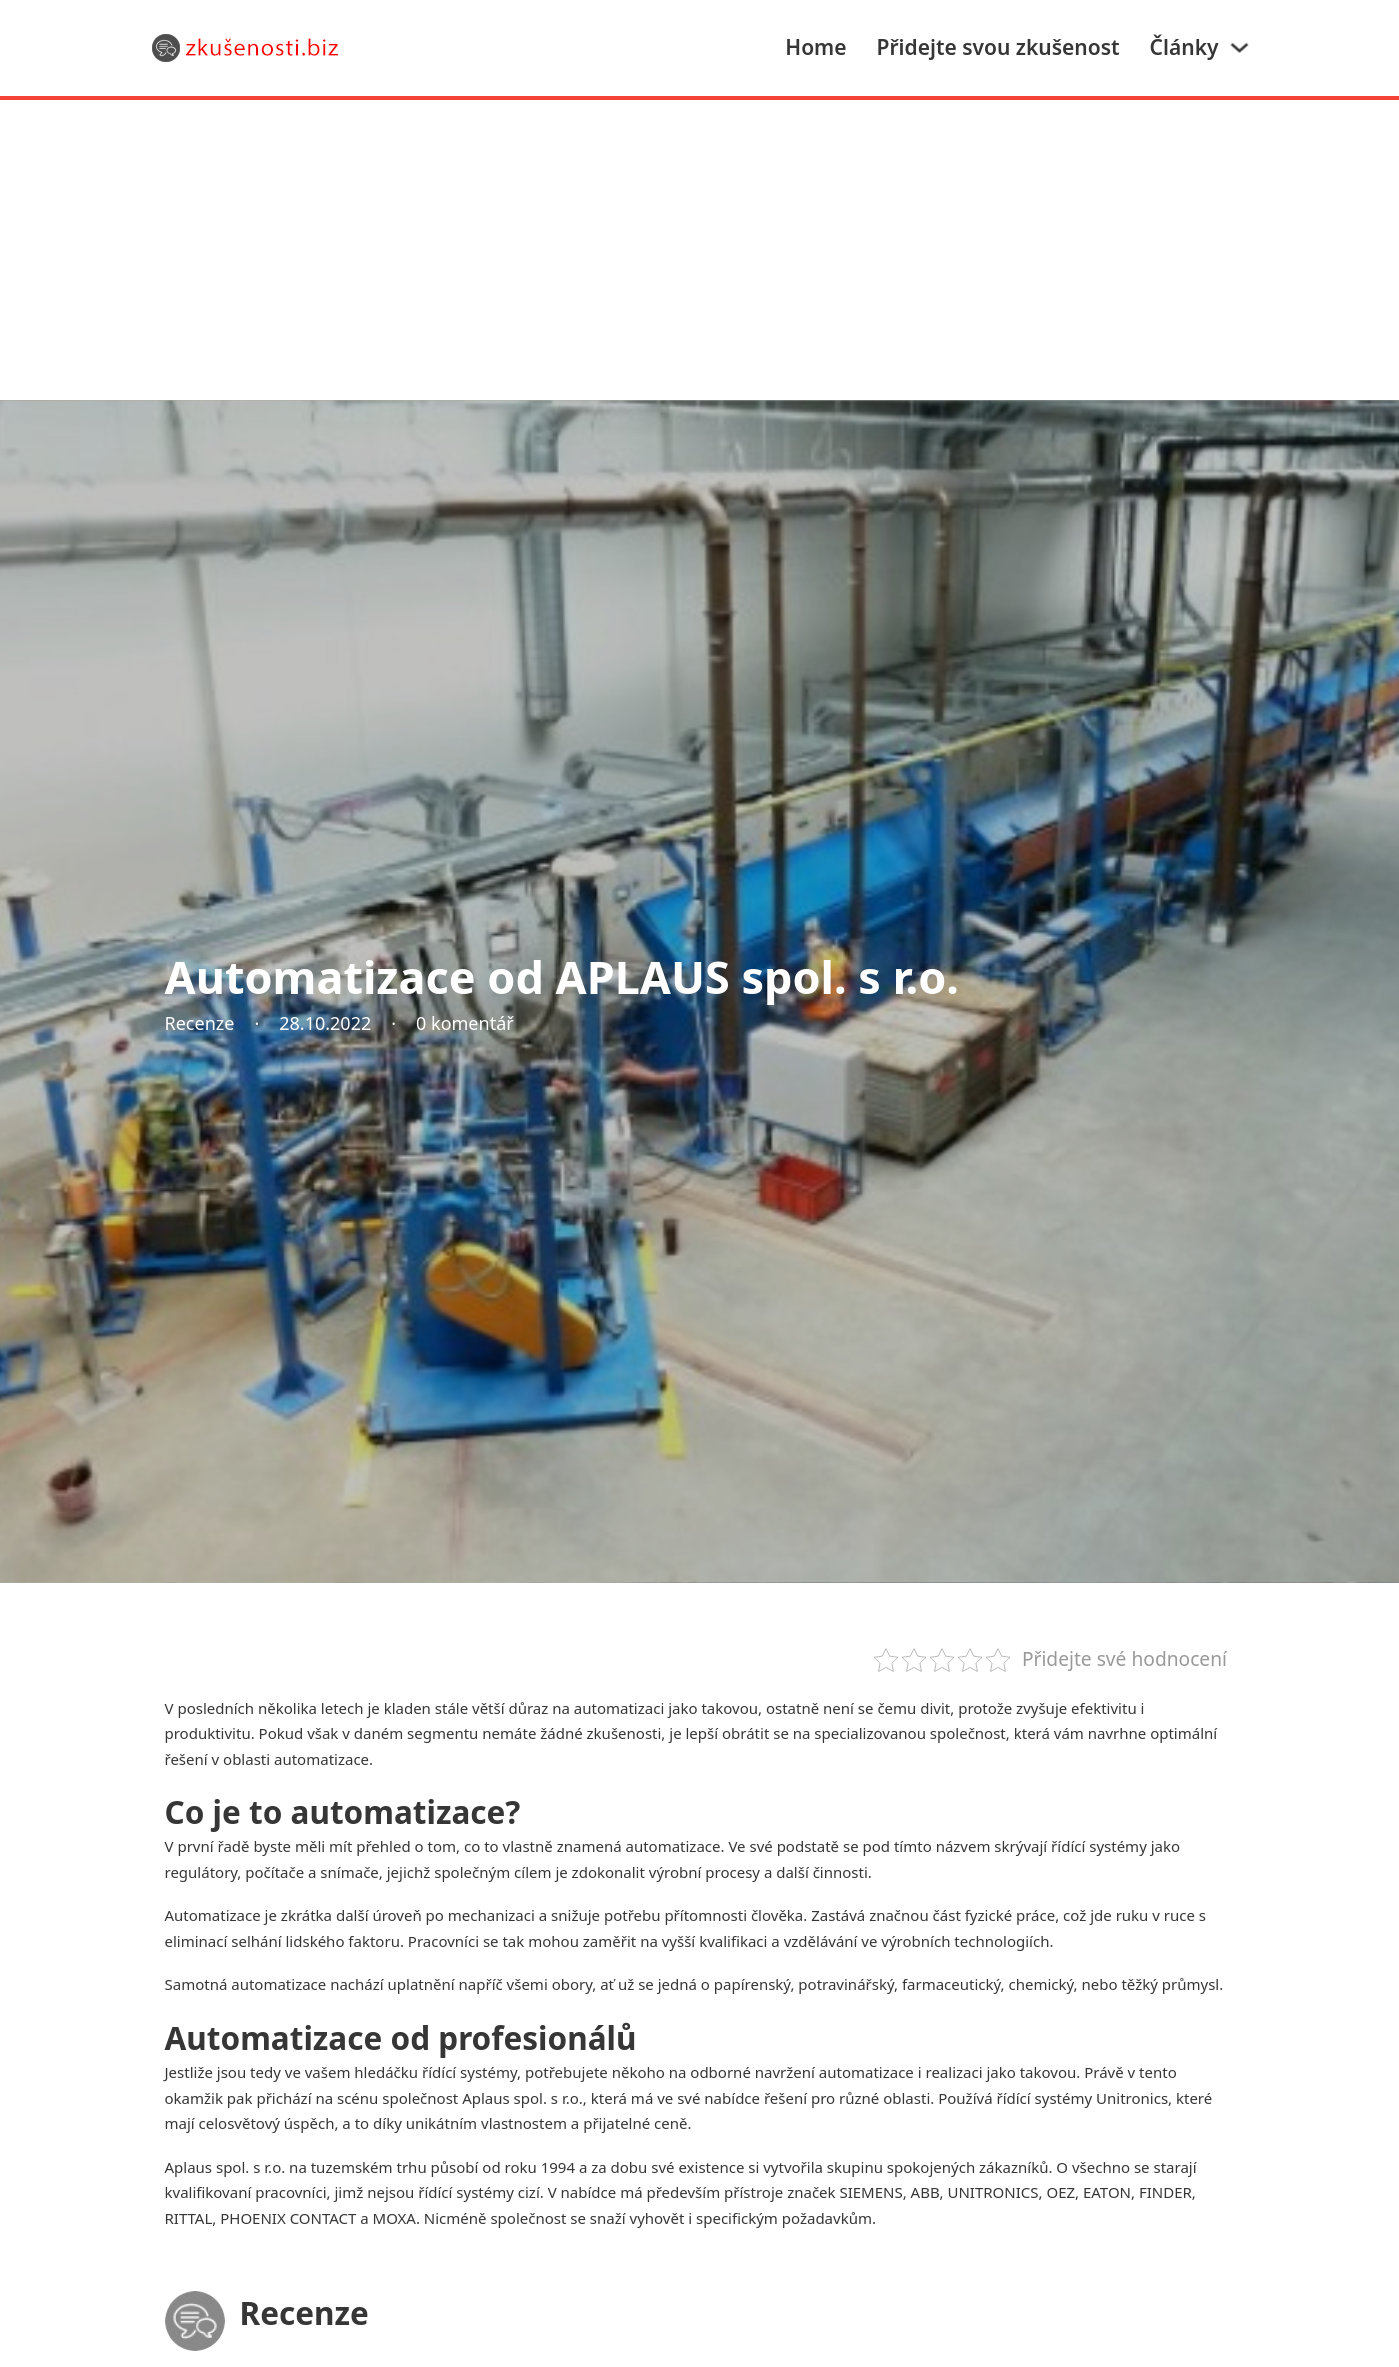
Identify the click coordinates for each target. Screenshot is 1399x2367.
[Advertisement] (700, 250)
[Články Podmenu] (1239, 47)
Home (815, 47)
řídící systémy (469, 2072)
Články (1184, 47)
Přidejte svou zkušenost (998, 47)
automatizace (672, 1846)
